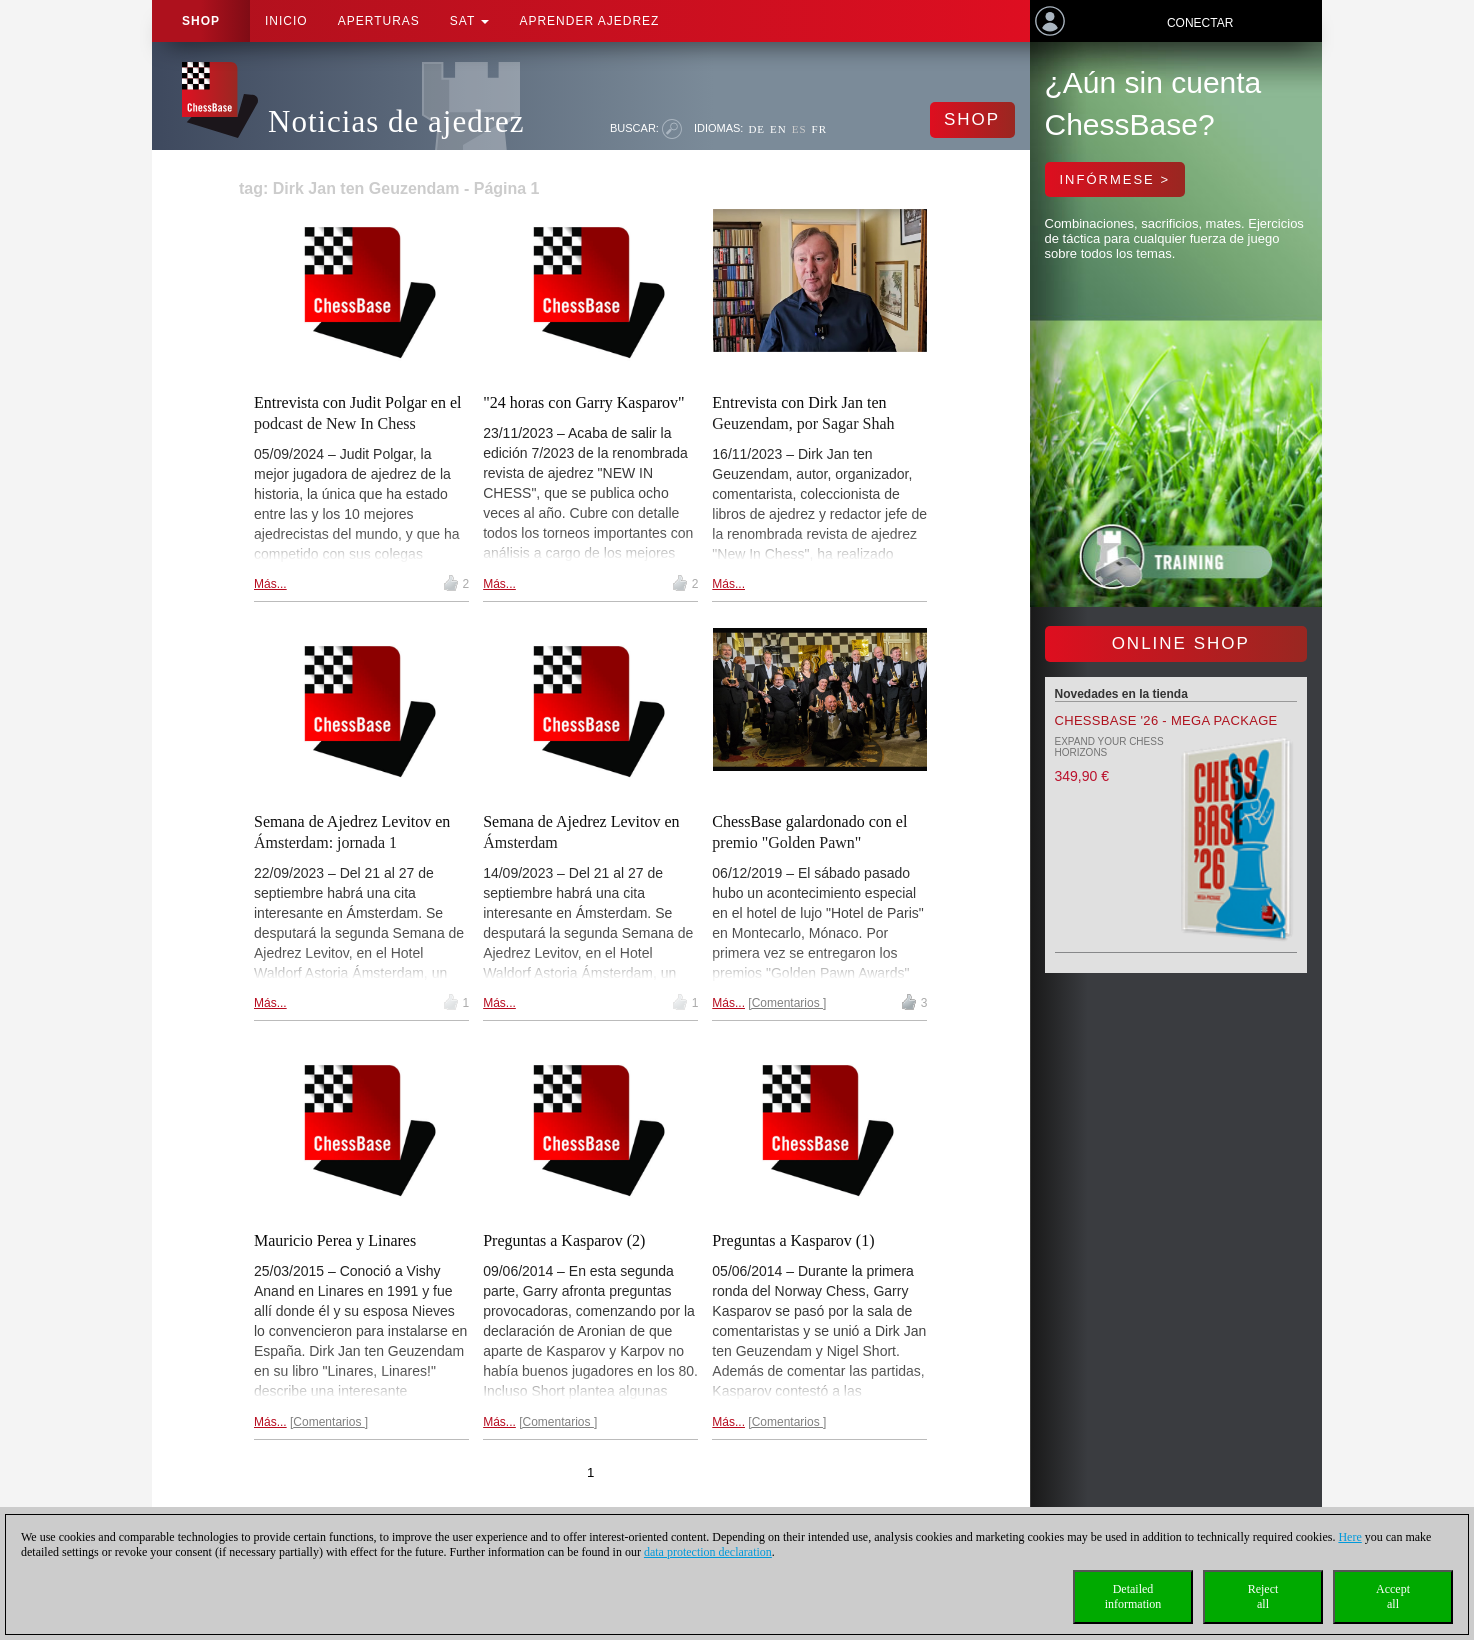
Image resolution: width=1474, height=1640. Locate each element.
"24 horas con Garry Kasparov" (583, 402)
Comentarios (787, 1003)
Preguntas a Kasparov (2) (564, 1240)
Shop (201, 21)
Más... (270, 584)
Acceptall (1393, 1596)
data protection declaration (708, 1552)
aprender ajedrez (589, 21)
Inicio (286, 21)
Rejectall (1263, 1596)
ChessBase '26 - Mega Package (1166, 720)
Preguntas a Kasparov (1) (793, 1240)
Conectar (1200, 23)
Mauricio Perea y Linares (335, 1240)
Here (1349, 1537)
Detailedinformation (1133, 1596)
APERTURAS (379, 21)
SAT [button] (470, 21)
